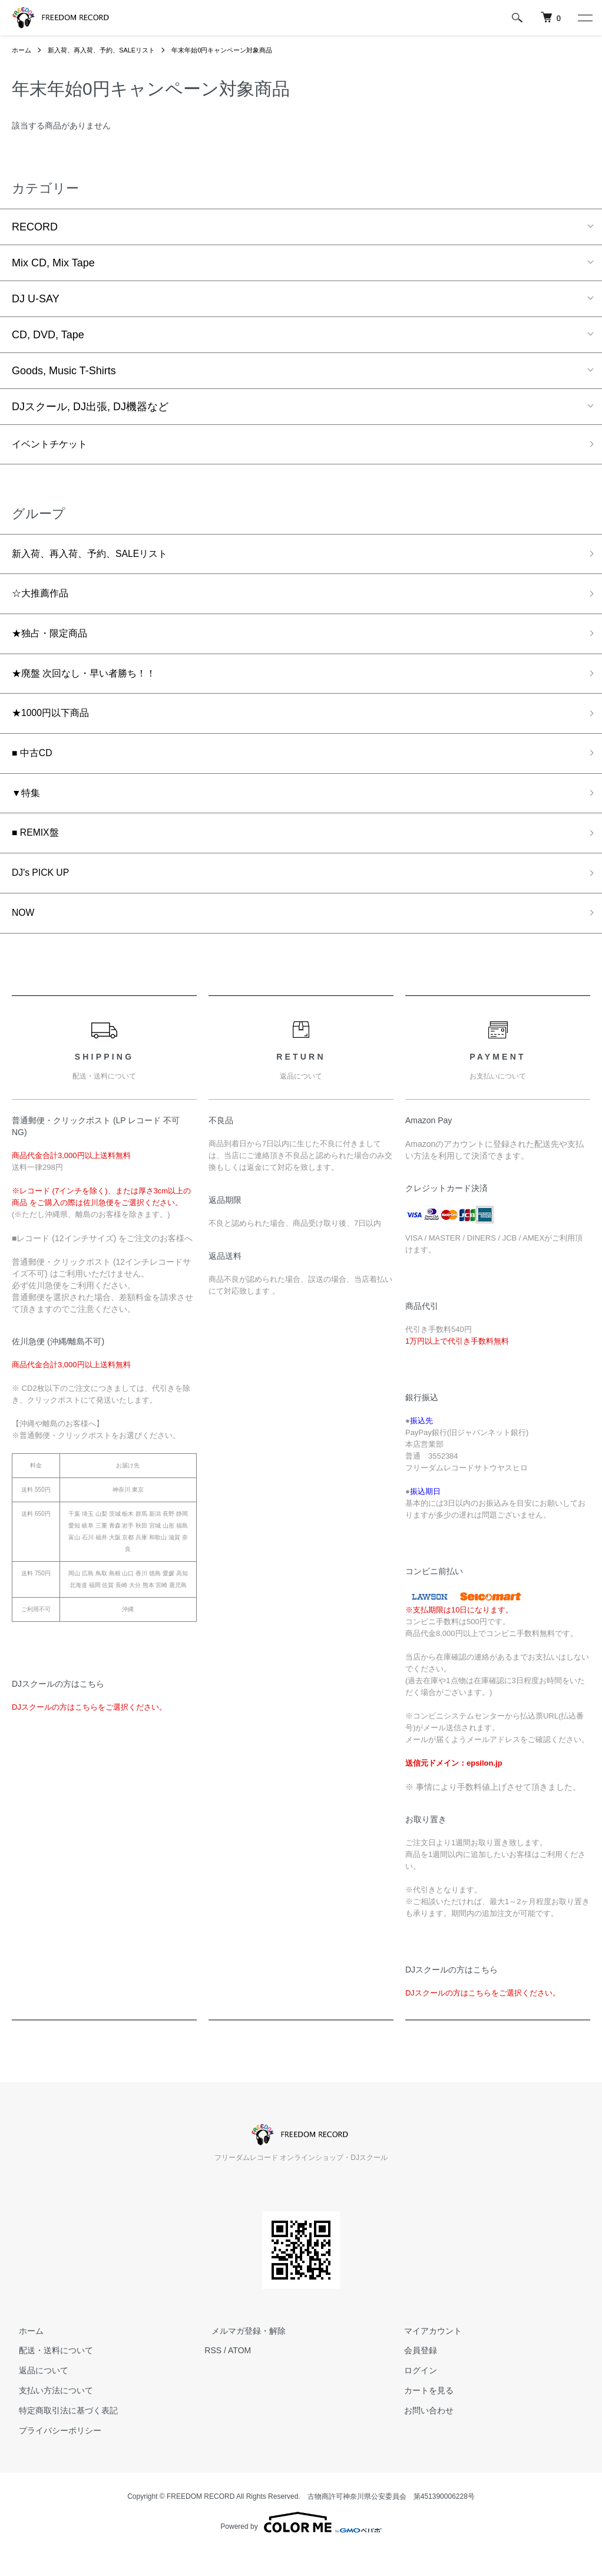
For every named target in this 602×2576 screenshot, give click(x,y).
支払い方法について (49, 2415)
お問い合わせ (422, 2435)
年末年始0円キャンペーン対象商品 (238, 50)
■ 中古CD (35, 768)
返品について (36, 2395)
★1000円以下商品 (55, 726)
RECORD (35, 227)
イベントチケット (54, 445)
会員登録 (414, 2375)
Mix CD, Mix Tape (53, 263)
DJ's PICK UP (44, 895)
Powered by (300, 2547)
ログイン (414, 2395)
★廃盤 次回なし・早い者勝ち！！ (93, 684)
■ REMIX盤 (38, 853)
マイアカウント (426, 2356)
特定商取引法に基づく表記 (61, 2435)
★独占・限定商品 (54, 642)
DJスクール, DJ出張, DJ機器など (90, 407)
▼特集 (28, 810)
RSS (212, 2375)
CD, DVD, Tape (48, 335)
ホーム (22, 50)
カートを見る (422, 2415)
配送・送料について (49, 2375)
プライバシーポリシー (53, 2455)
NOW (25, 937)
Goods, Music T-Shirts (64, 371)
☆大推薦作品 (43, 599)
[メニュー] (584, 17)
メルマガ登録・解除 (241, 2356)
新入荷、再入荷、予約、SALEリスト (108, 50)
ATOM (239, 2375)
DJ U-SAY (35, 299)
